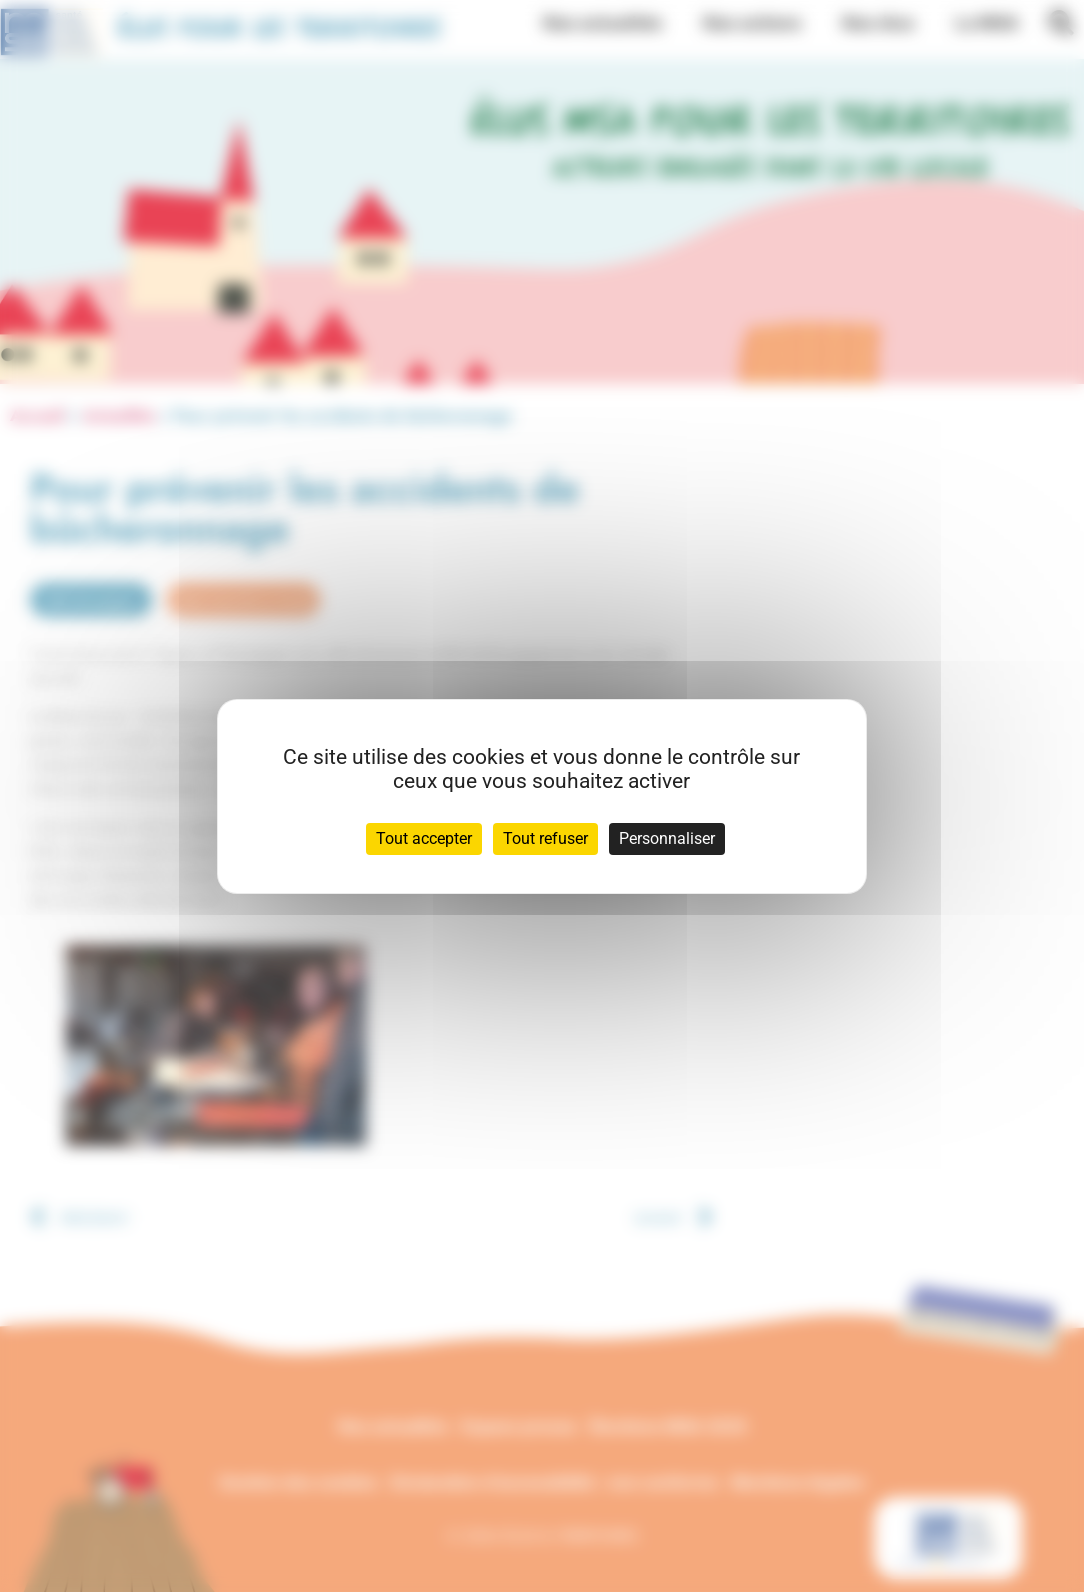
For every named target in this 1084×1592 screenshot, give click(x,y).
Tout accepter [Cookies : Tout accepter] (424, 838)
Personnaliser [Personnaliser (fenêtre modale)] (667, 838)
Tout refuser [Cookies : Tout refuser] (545, 838)
